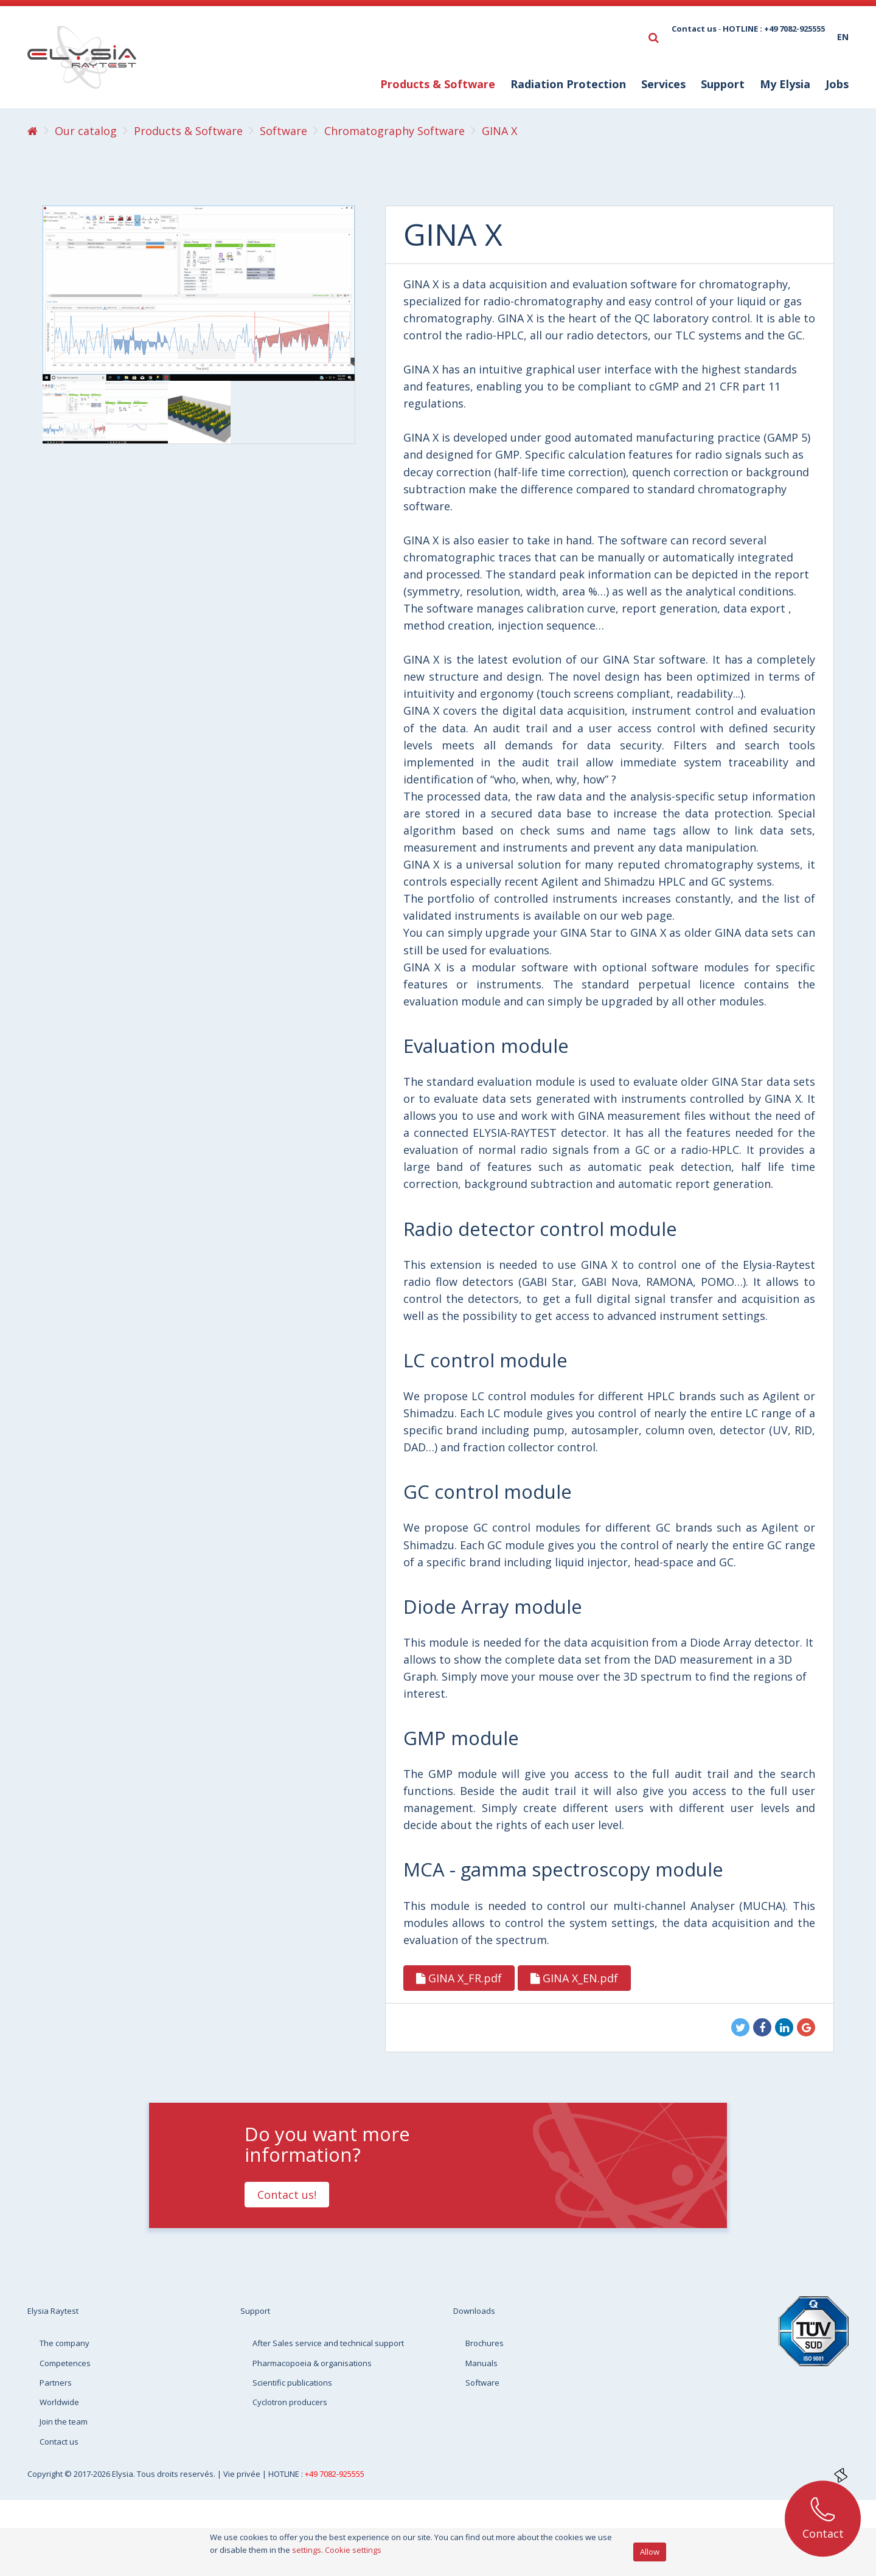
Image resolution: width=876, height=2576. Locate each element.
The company (64, 2343)
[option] (74, 412)
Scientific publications (292, 2382)
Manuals (481, 2363)
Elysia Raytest (52, 2310)
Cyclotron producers (289, 2402)
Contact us (694, 28)
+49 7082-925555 (334, 2473)
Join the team (64, 2421)
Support (723, 84)
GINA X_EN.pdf (574, 1978)
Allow (649, 2551)
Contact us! (286, 2194)
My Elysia (785, 84)
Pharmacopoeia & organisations (312, 2363)
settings (306, 2549)
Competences (65, 2363)
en (843, 37)
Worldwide (59, 2402)
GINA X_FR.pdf (459, 1978)
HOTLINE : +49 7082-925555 (774, 28)
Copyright (45, 2473)
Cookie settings (353, 2549)
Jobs (837, 84)
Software (482, 2382)
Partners (56, 2382)
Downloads (474, 2310)
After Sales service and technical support (328, 2343)
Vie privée (242, 2473)
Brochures (484, 2343)
